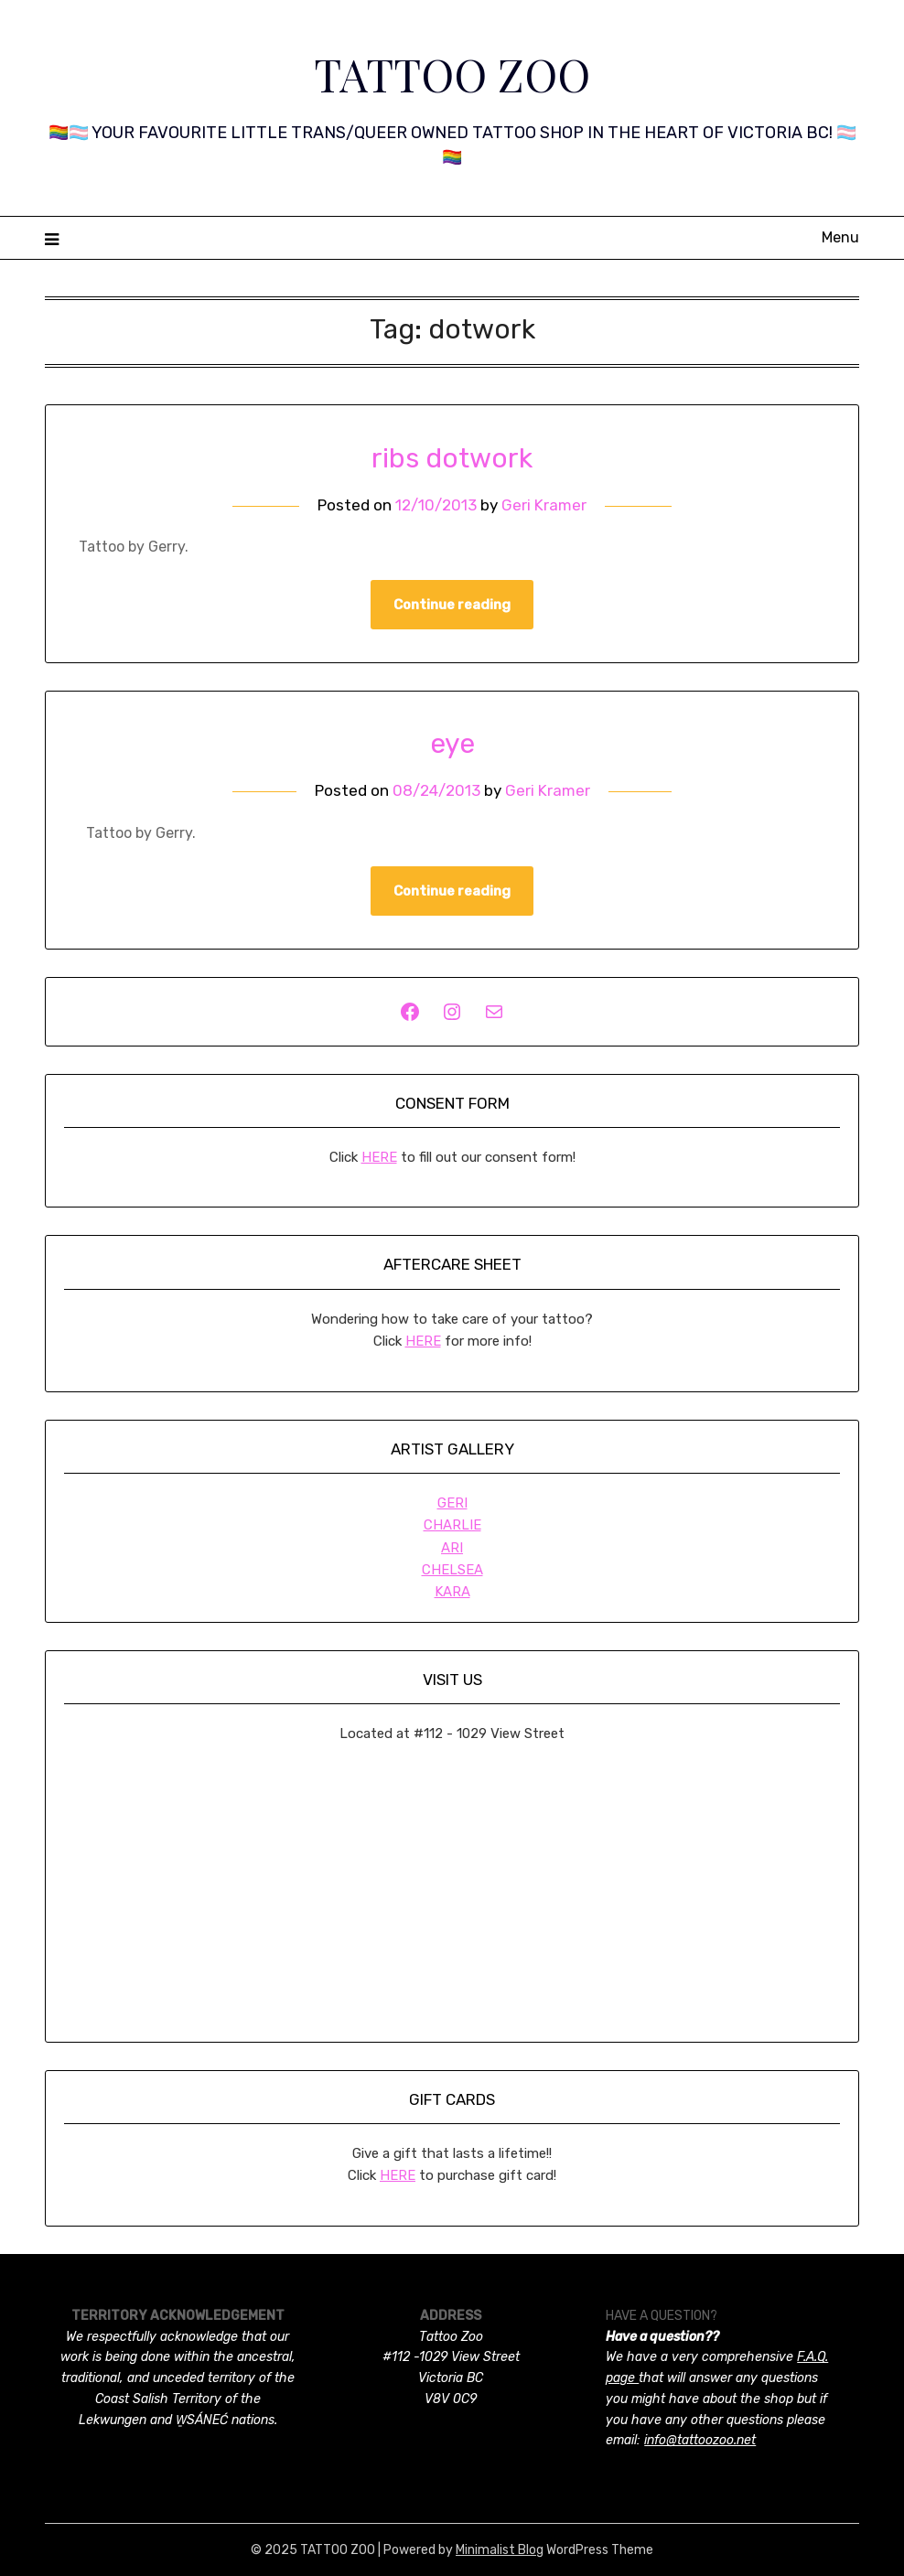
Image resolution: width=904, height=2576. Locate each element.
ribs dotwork (452, 458)
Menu (840, 237)
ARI (452, 1548)
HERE (379, 1157)
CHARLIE (452, 1525)
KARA (452, 1591)
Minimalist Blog (499, 2550)
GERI (452, 1503)
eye (452, 743)
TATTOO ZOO (452, 74)
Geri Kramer (544, 505)
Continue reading (452, 604)
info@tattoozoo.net (700, 2440)
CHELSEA (452, 1570)
